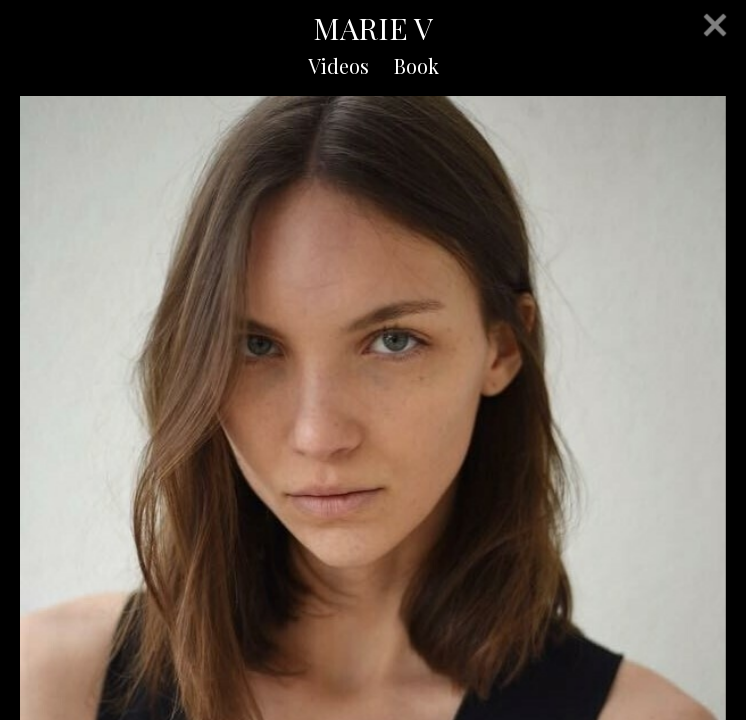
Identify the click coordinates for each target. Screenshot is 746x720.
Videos (338, 65)
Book (416, 65)
